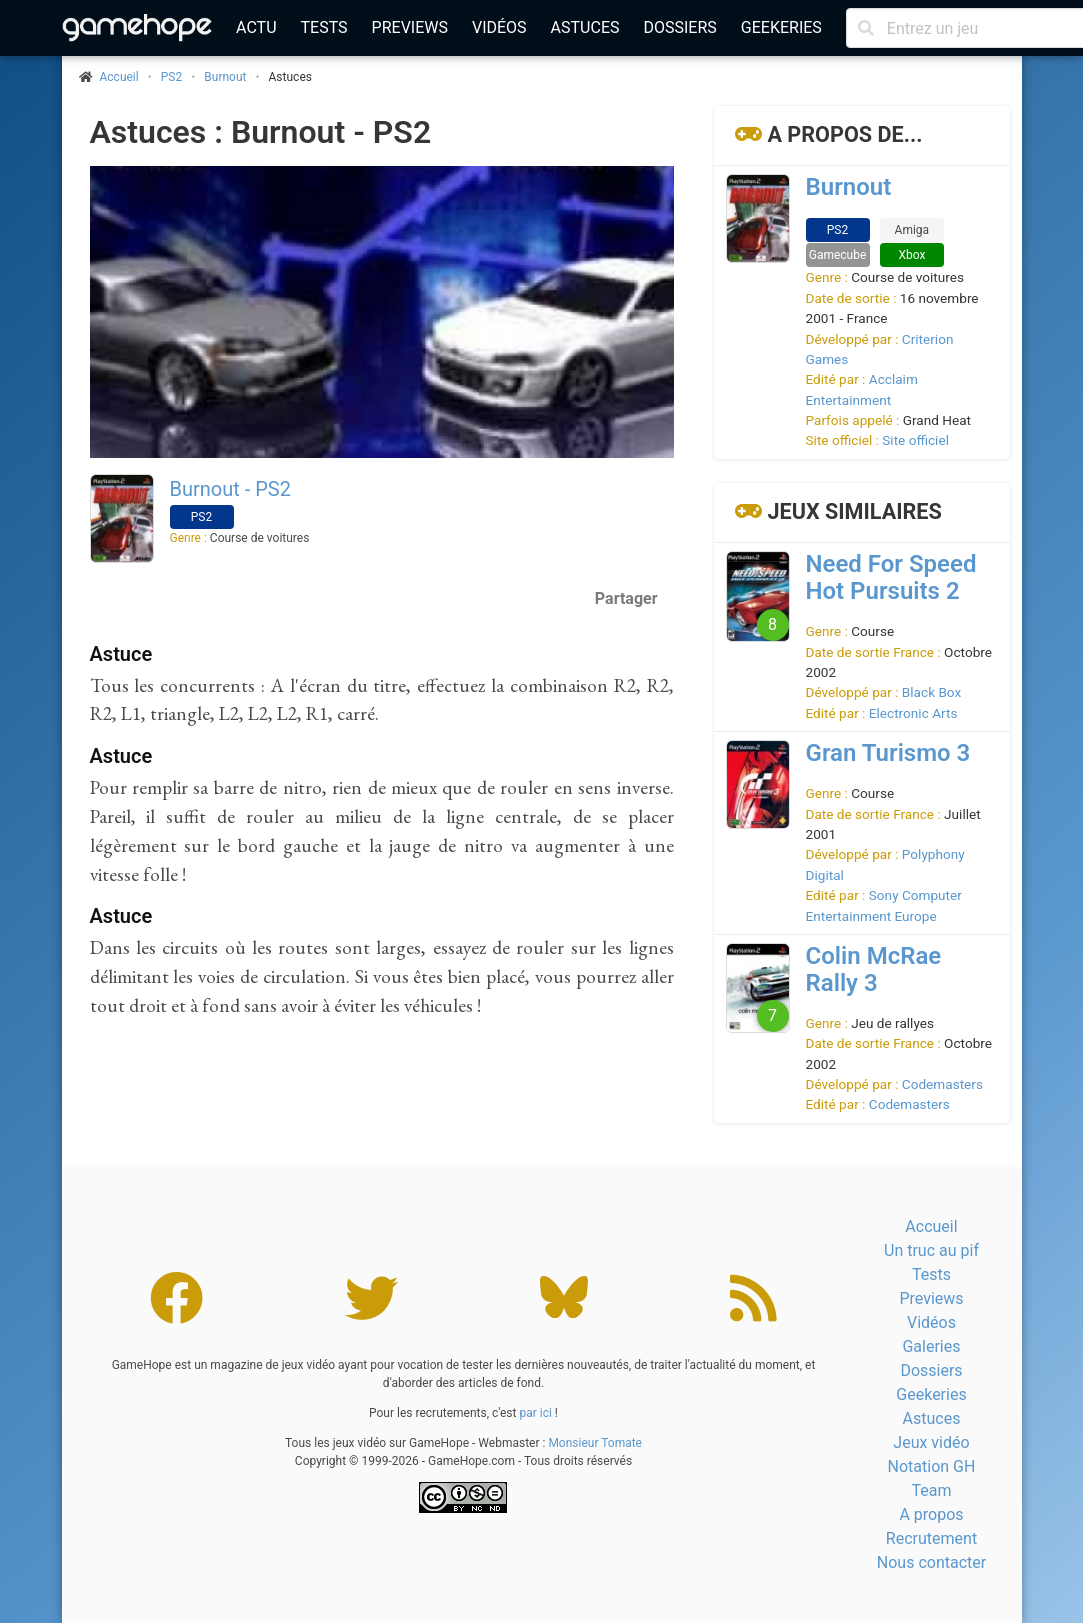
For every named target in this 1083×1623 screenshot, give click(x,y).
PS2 (171, 77)
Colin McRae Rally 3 (874, 969)
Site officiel (915, 440)
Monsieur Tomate (595, 1443)
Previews (410, 27)
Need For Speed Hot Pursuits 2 (891, 577)
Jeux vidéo (931, 1442)
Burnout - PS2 (230, 489)
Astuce (121, 654)
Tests (324, 27)
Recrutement (931, 1538)
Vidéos (499, 27)
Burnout (225, 77)
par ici (535, 1413)
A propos (931, 1514)
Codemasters (942, 1084)
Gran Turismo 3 (888, 753)
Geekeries (781, 27)
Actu (256, 27)
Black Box (931, 692)
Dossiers (679, 27)
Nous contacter (931, 1562)
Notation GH (932, 1466)
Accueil (931, 1226)
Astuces (585, 27)
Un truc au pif (931, 1250)
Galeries (931, 1346)
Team (931, 1490)
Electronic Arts (913, 713)
